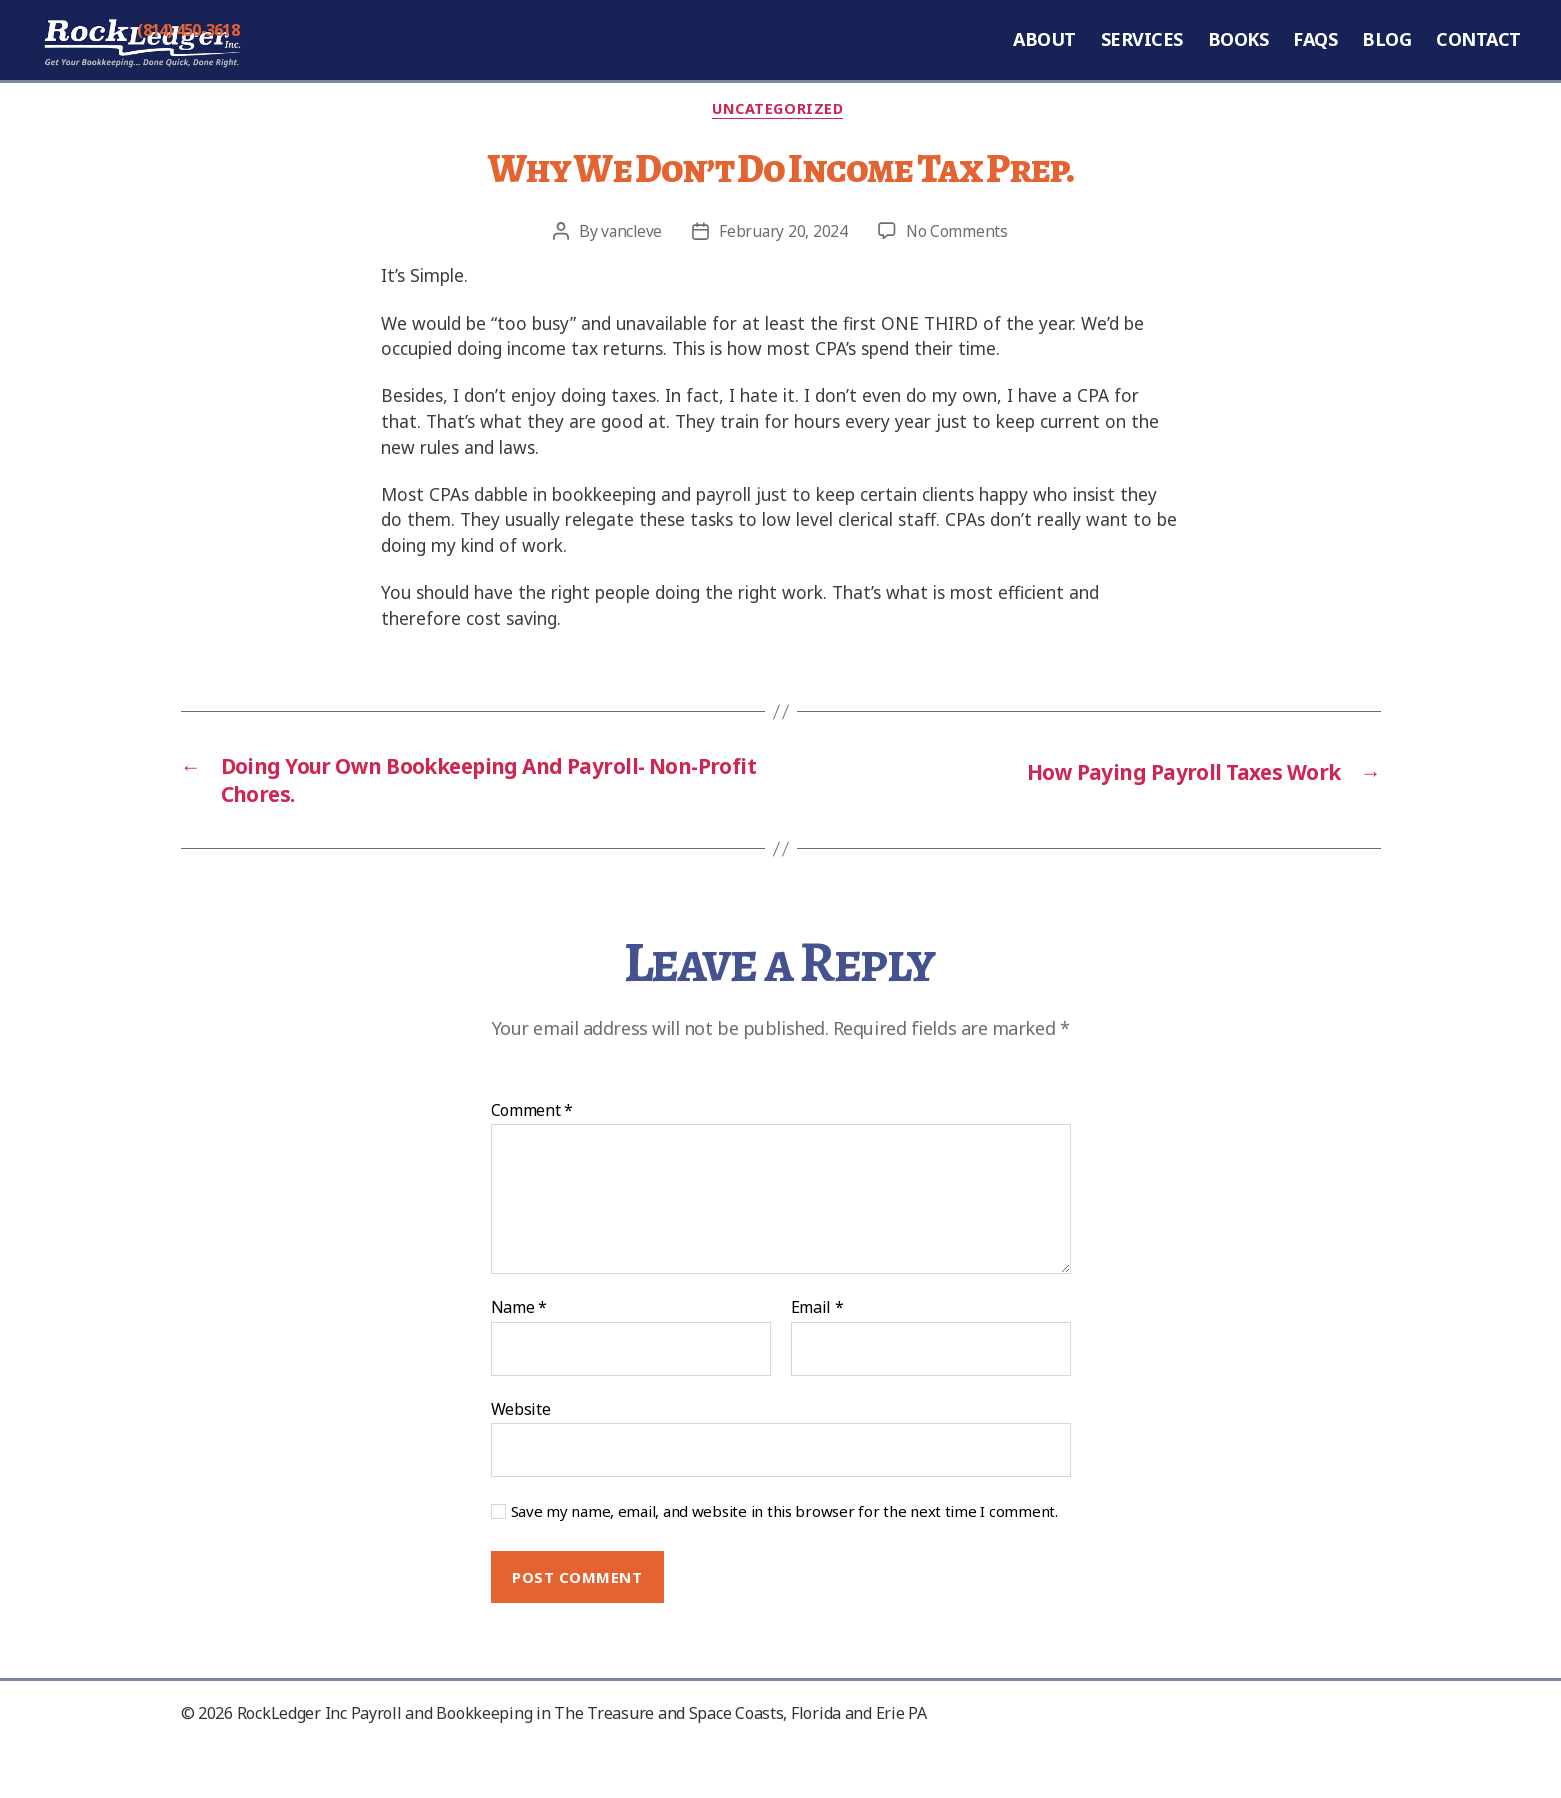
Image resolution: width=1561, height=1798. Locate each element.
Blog (1386, 60)
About (1044, 60)
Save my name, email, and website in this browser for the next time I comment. (784, 1565)
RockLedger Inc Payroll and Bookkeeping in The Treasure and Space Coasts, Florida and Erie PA (582, 1766)
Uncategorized (780, 152)
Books (1238, 60)
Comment (532, 1164)
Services (1142, 60)
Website (521, 1461)
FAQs (1315, 60)
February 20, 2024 (783, 275)
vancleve (630, 275)
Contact (1478, 60)
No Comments (958, 275)
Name (519, 1362)
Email (817, 1362)
